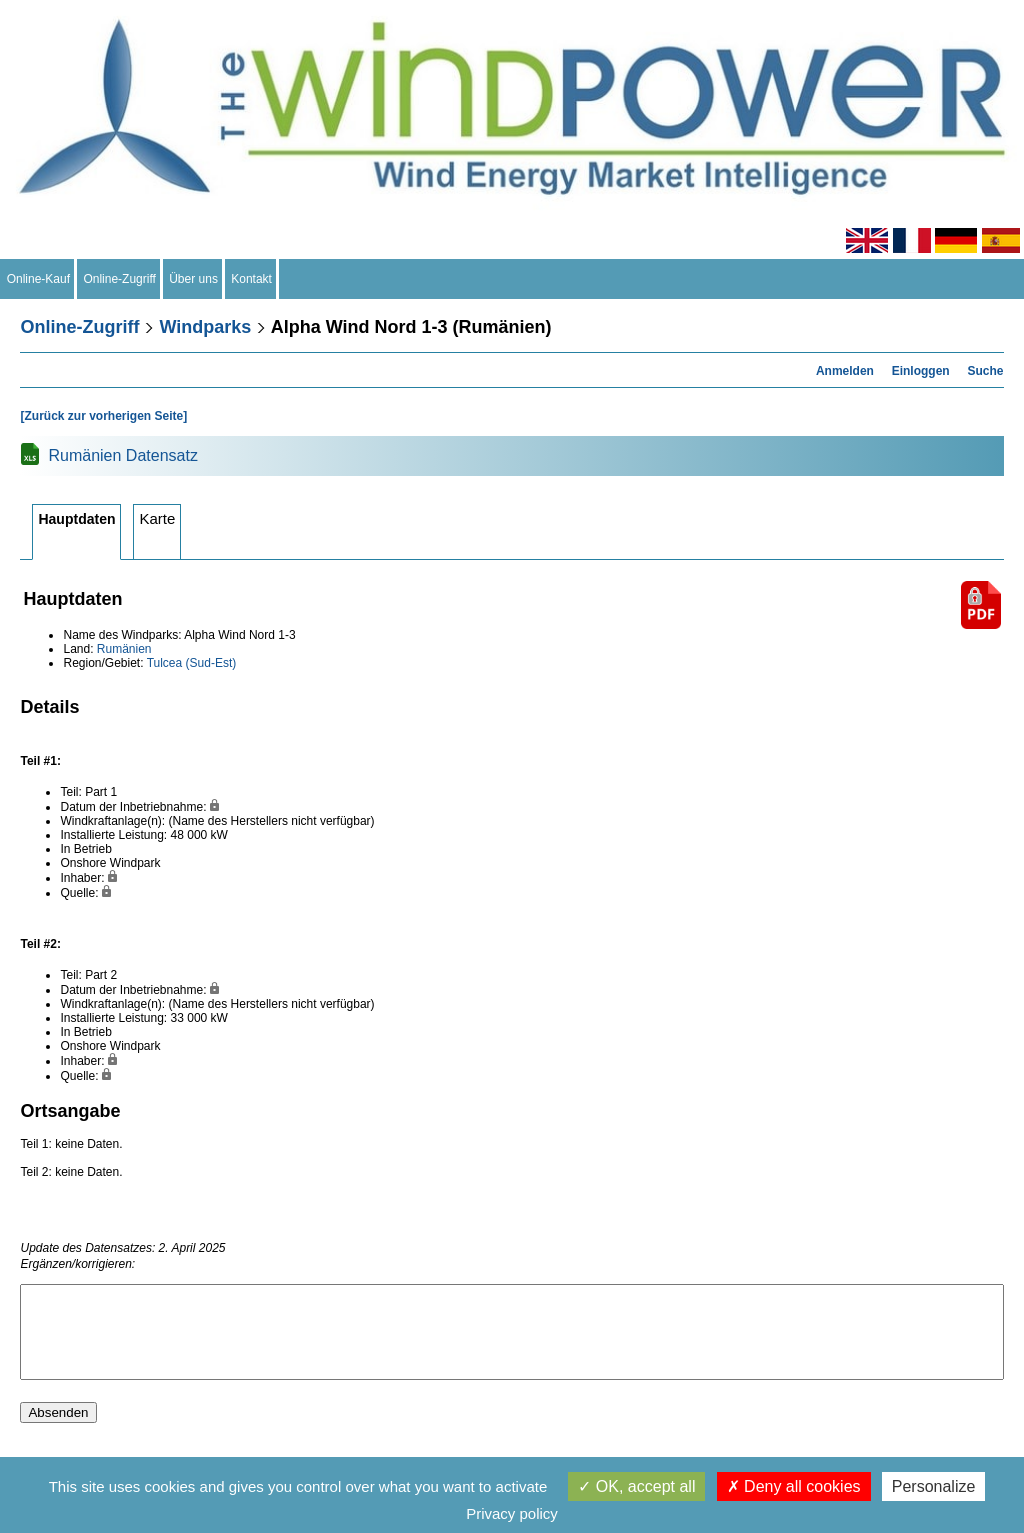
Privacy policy (512, 1513)
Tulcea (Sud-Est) (192, 663)
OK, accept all (636, 1486)
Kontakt (252, 279)
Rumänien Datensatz (122, 455)
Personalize (934, 1486)
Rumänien (124, 649)
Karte (157, 518)
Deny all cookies (794, 1486)
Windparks (205, 327)
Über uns (194, 279)
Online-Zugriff (120, 279)
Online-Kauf (38, 279)
